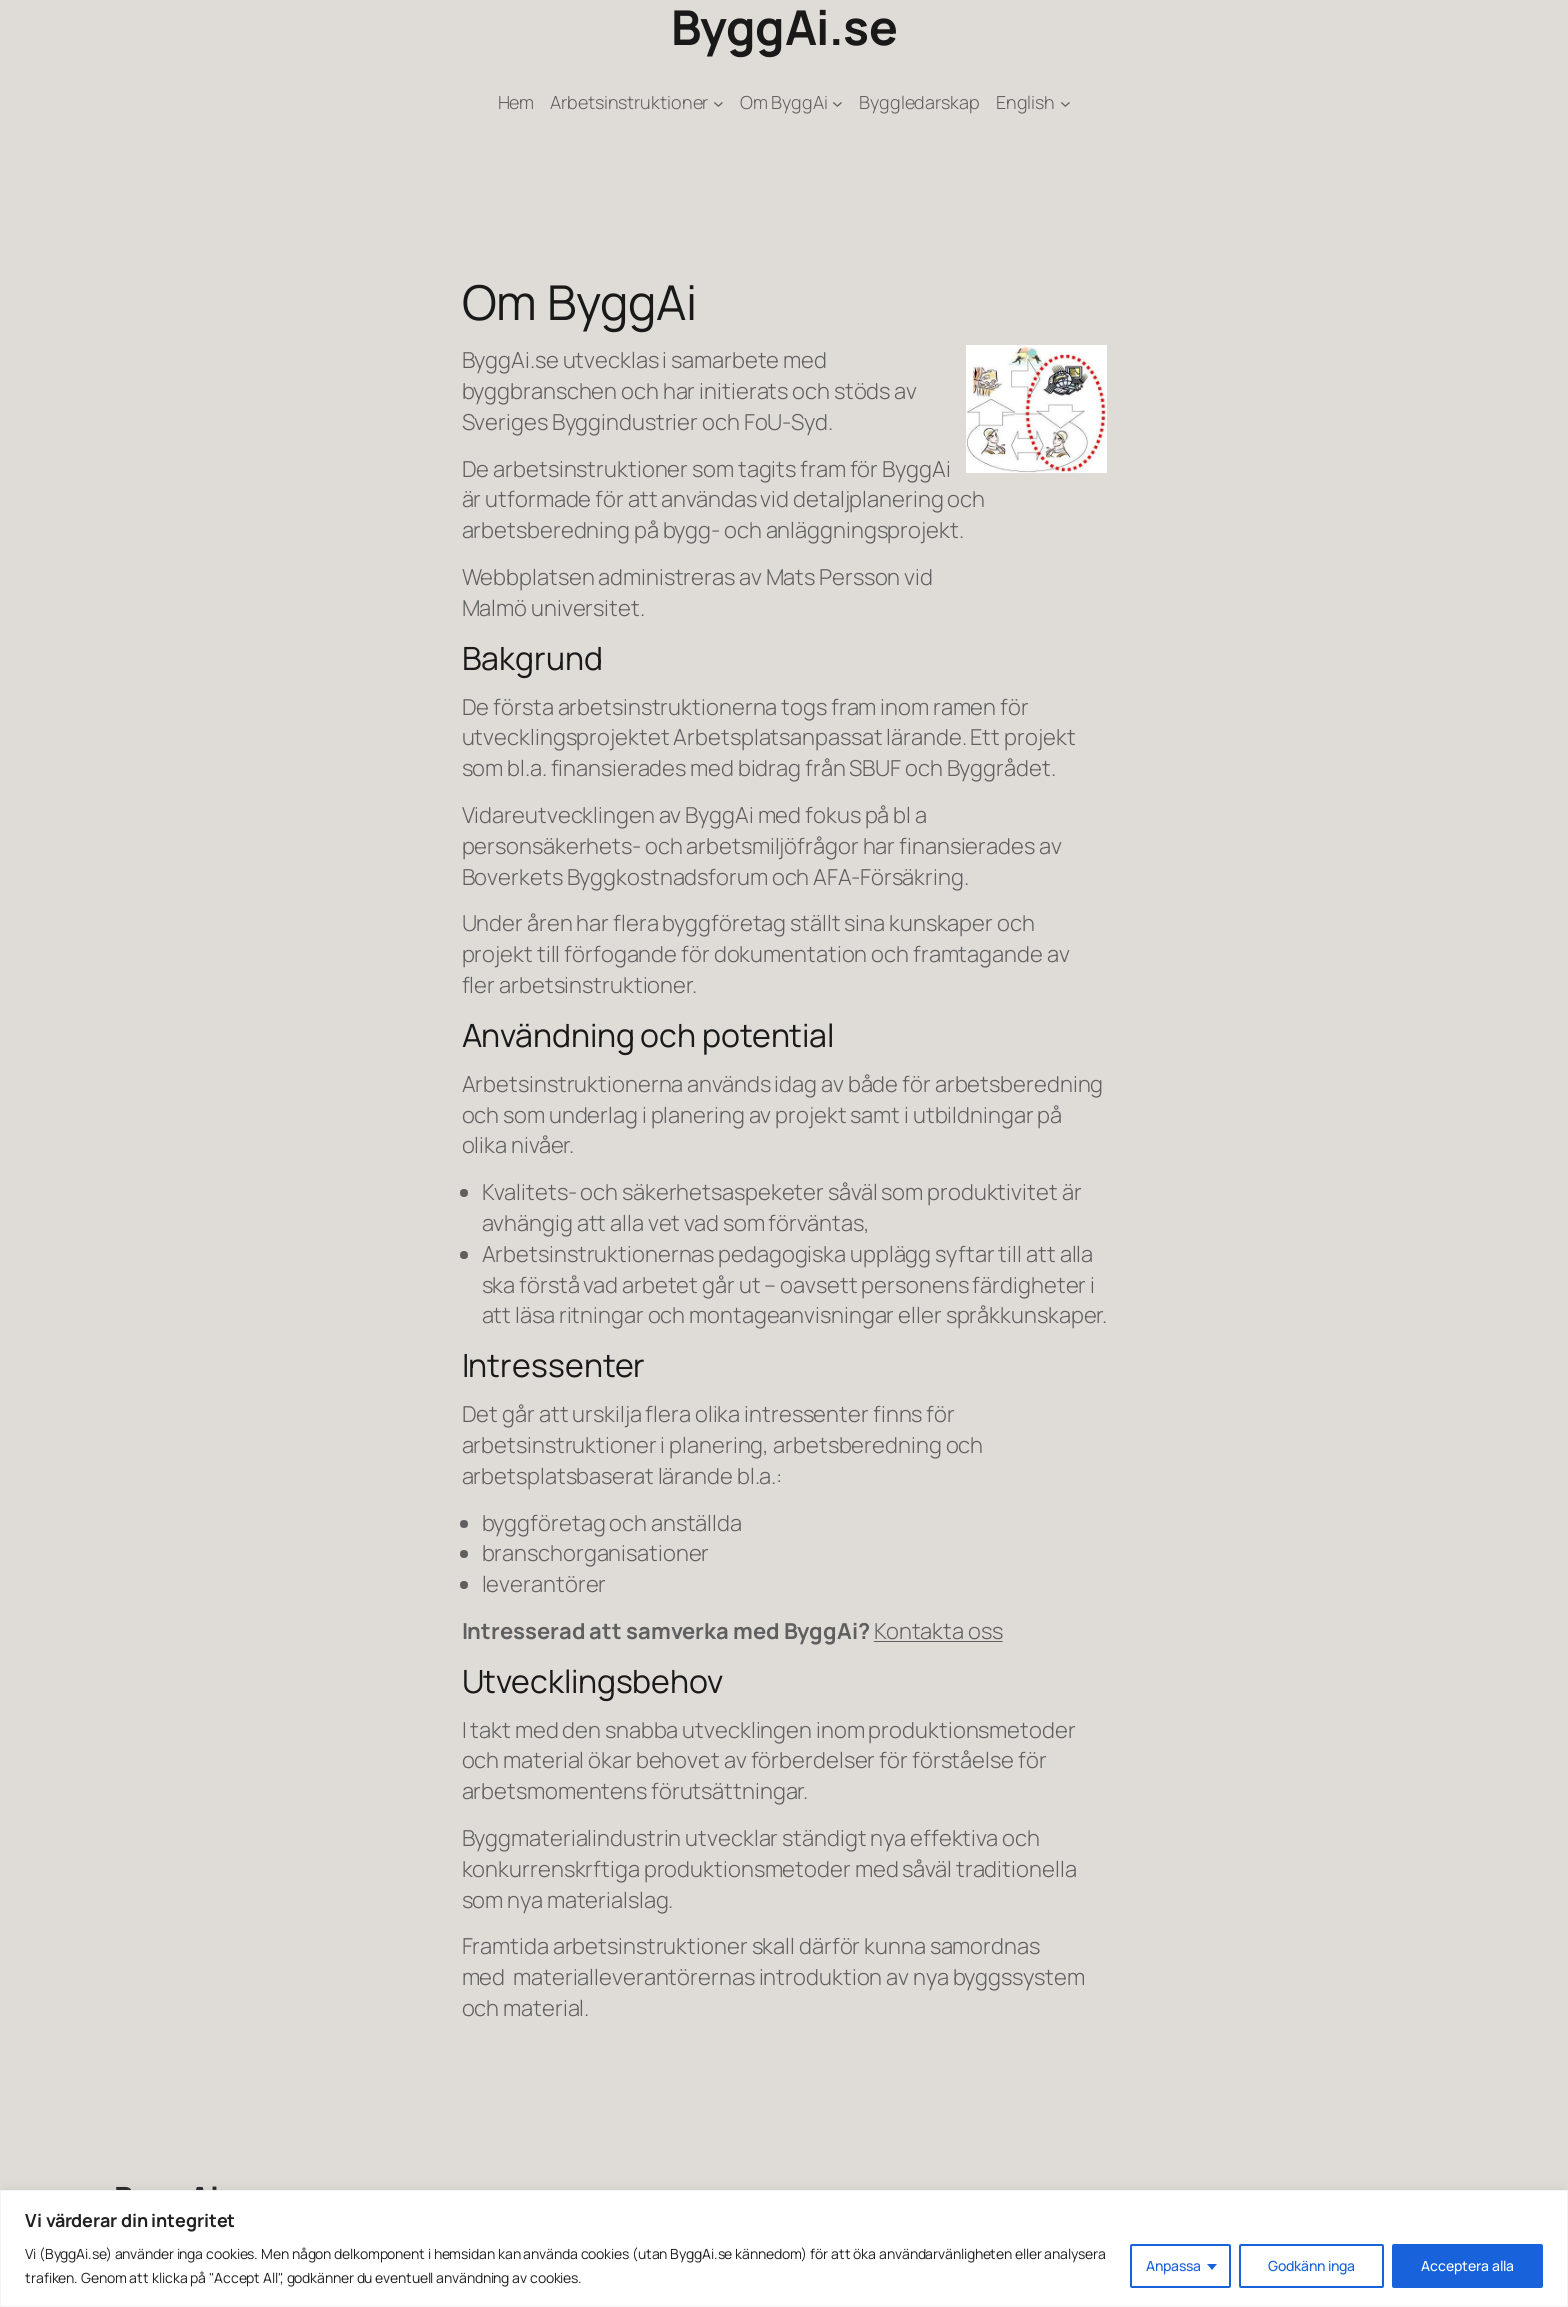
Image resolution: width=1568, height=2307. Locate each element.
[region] (784, 2248)
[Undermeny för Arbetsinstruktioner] (718, 102)
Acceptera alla (1467, 2265)
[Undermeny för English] (1065, 102)
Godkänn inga (1311, 2265)
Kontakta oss (938, 1631)
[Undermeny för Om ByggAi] (837, 102)
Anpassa (1173, 2265)
